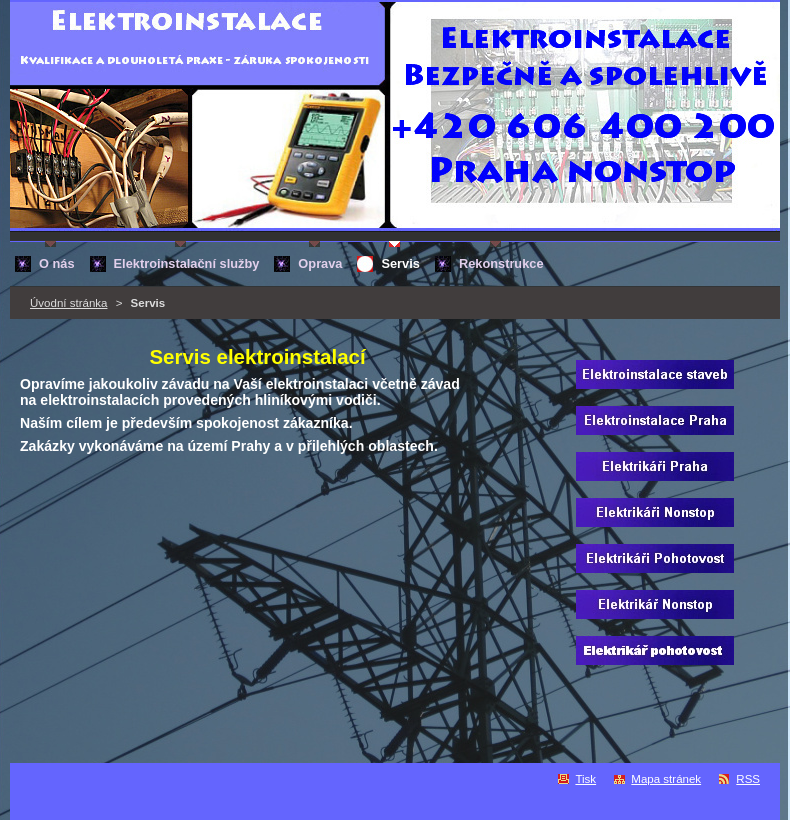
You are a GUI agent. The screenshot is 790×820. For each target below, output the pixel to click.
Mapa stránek (666, 779)
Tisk (585, 779)
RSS (748, 779)
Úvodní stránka (68, 303)
